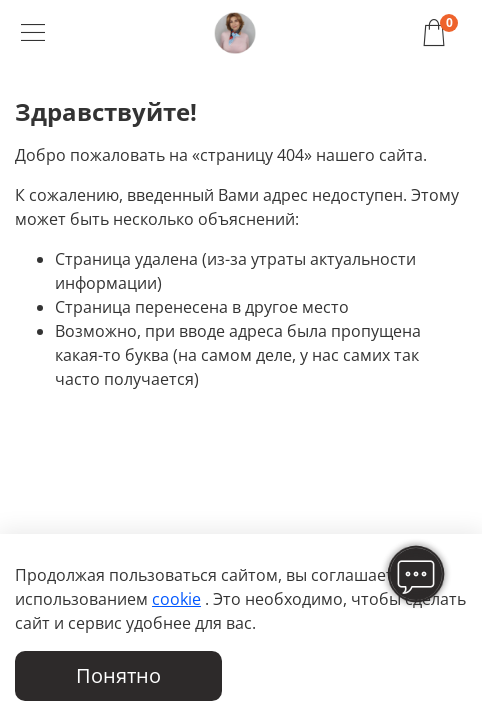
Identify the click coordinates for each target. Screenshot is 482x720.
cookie (176, 599)
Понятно (118, 675)
